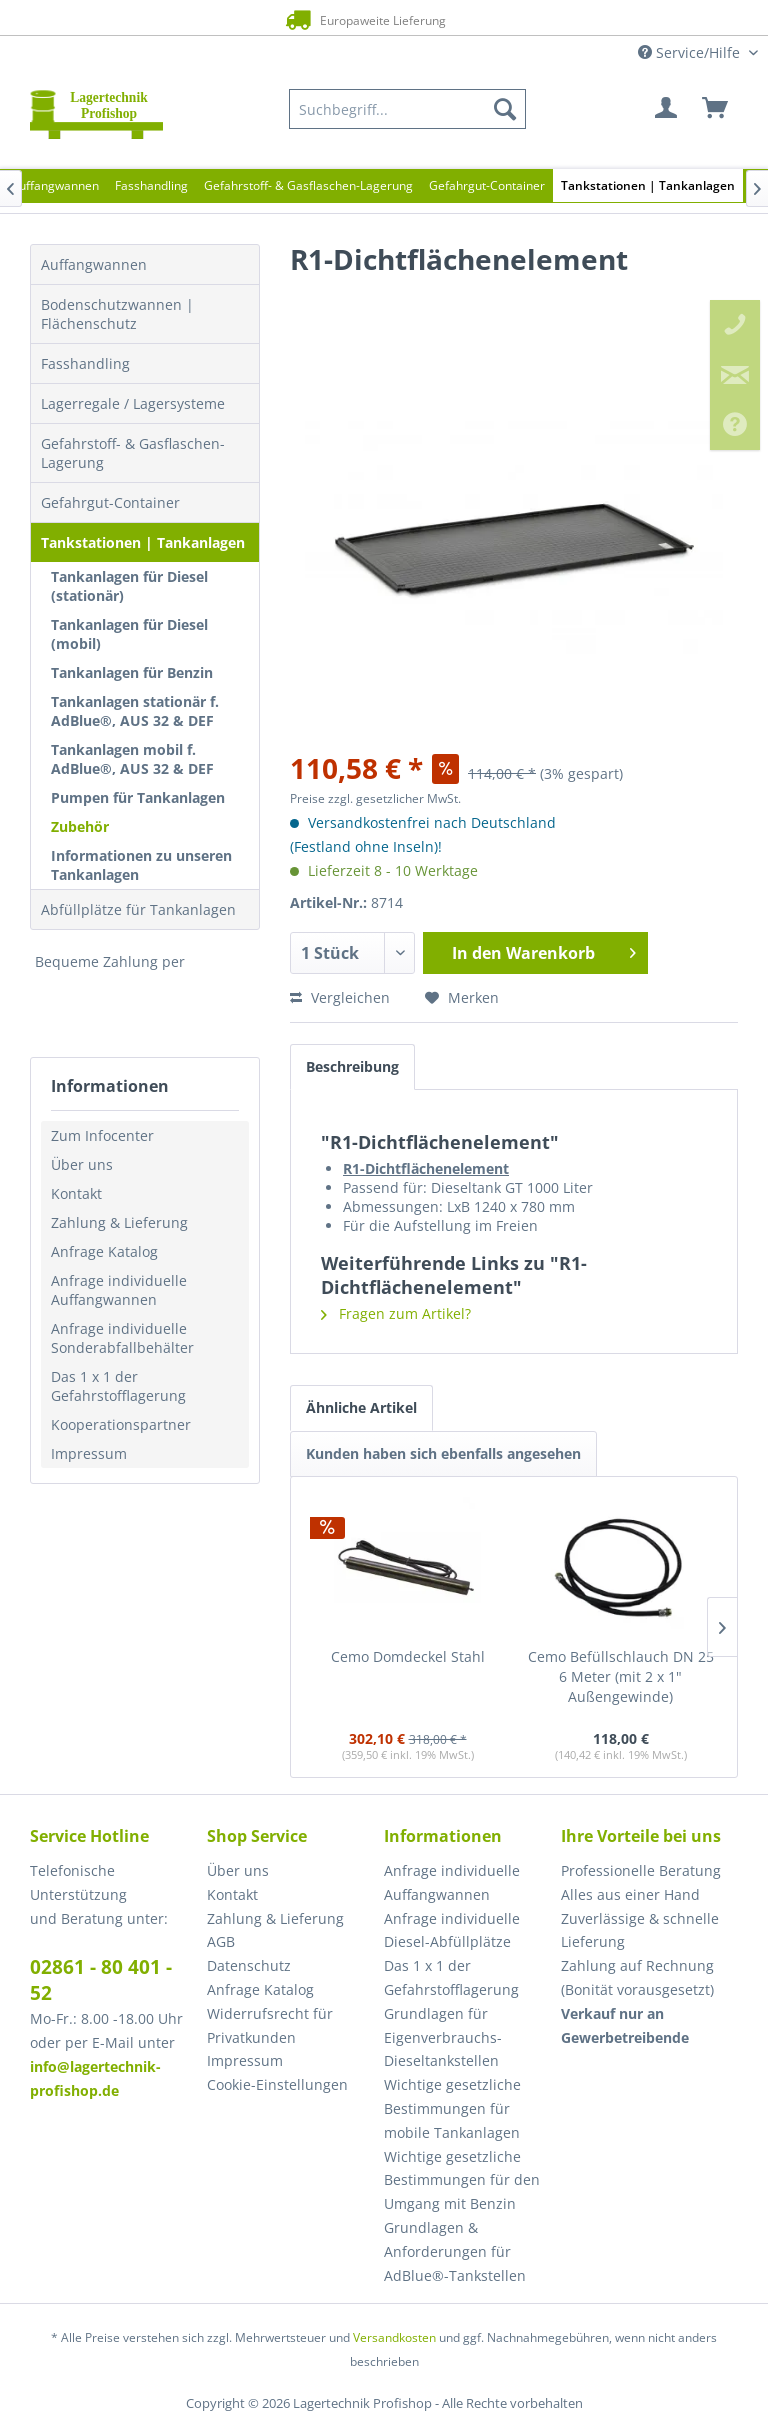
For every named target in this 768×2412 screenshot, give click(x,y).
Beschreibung (352, 1066)
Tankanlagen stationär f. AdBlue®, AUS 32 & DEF (135, 711)
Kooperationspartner (121, 1424)
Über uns (82, 1164)
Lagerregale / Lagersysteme (133, 403)
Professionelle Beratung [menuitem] (641, 1870)
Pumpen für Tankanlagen (138, 797)
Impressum (89, 1453)
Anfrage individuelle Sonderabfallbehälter (122, 1338)
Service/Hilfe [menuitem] (691, 52)
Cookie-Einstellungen (277, 2084)
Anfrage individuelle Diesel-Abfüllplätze (452, 1930)
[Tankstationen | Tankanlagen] (648, 185)
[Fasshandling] (151, 185)
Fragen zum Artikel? (396, 1313)
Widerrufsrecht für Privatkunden (270, 2025)
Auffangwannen (94, 264)
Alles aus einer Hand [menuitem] (630, 1894)
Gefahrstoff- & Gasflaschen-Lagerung (133, 453)
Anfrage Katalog (104, 1251)
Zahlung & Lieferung (119, 1222)
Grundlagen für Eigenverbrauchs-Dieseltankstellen (443, 2037)
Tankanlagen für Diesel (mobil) (129, 634)
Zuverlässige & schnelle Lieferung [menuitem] (640, 1930)
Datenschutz (249, 1965)
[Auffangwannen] (55, 185)
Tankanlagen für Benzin (132, 672)
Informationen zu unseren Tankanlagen (141, 865)
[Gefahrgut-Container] (487, 185)
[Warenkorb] (716, 109)
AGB (221, 1941)
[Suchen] (505, 109)
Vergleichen (340, 997)
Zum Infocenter (102, 1135)
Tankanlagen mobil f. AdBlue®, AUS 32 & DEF (132, 759)
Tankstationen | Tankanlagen (143, 542)
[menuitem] (407, 109)
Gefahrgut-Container (110, 502)
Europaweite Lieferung (361, 19)
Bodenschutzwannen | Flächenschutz (117, 314)
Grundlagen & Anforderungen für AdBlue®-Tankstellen (455, 2251)
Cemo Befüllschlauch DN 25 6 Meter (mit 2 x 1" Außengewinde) (621, 1676)
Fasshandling (85, 363)
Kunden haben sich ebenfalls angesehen (443, 1453)
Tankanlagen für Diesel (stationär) (129, 586)
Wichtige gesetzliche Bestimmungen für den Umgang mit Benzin (462, 2180)
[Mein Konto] (667, 109)
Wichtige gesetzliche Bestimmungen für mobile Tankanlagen (452, 2108)
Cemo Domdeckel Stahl (408, 1656)
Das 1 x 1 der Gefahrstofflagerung (118, 1386)
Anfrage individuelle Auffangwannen (119, 1290)
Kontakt (76, 1193)
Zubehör (80, 826)
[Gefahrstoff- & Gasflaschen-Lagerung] (308, 185)
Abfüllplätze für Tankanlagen (138, 909)
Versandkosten (394, 2337)
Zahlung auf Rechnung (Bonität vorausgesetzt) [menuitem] (637, 1977)
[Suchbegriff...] (407, 109)
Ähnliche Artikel (361, 1407)
